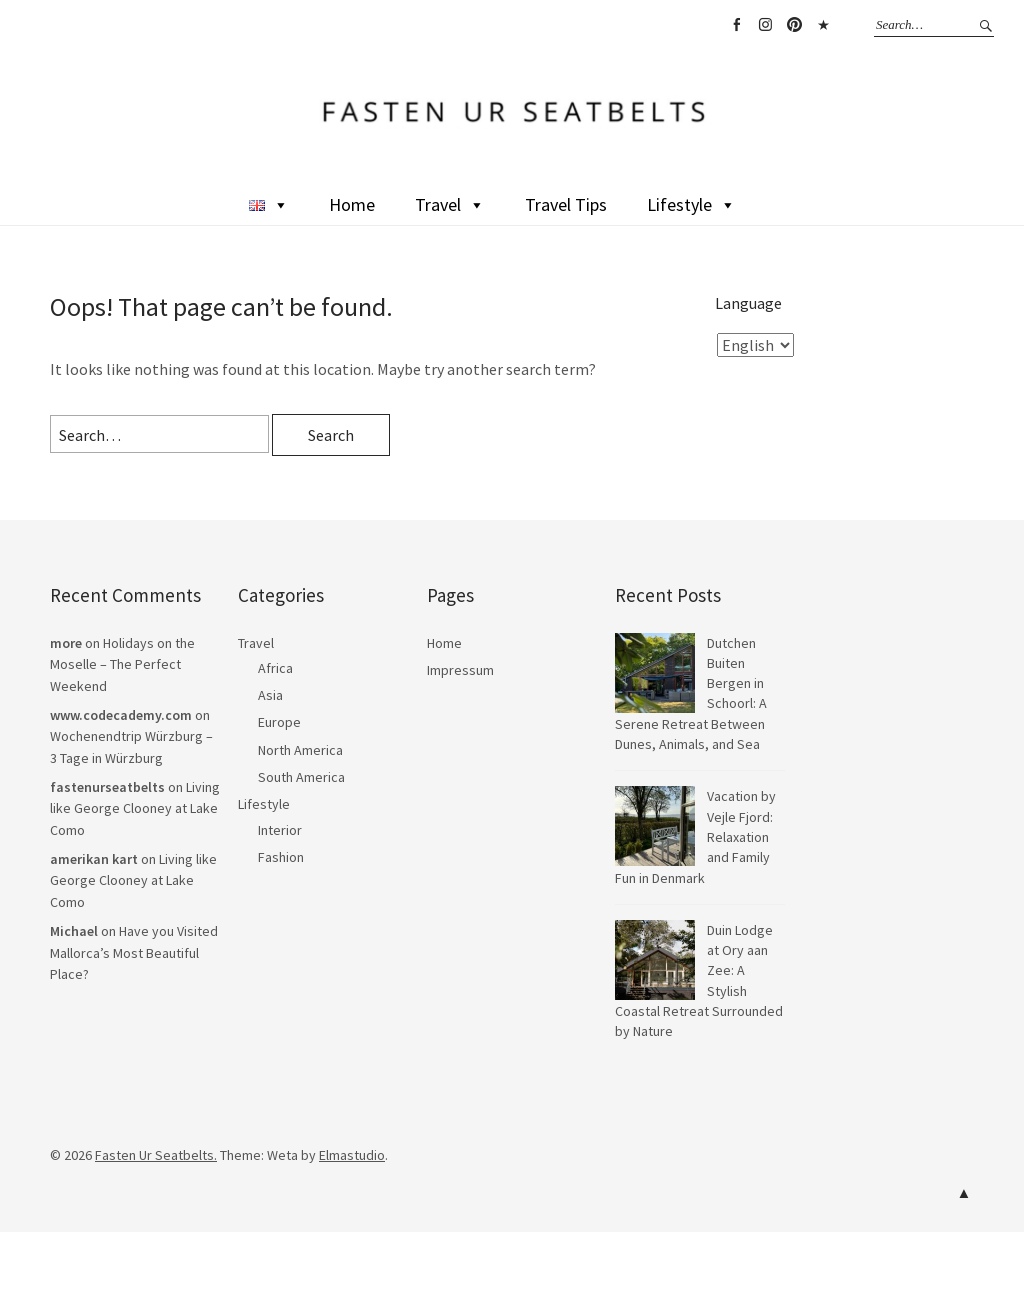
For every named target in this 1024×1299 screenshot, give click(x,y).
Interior (280, 830)
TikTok (823, 25)
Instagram (765, 25)
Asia (270, 695)
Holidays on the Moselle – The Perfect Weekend (122, 664)
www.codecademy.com (121, 715)
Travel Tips (566, 204)
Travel (450, 204)
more (66, 643)
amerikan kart (94, 859)
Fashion (281, 857)
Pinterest (794, 25)
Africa (275, 668)
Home (352, 204)
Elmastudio (352, 1155)
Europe (279, 722)
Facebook (736, 25)
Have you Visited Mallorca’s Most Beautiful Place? (134, 952)
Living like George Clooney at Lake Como (135, 808)
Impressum (460, 670)
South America (301, 777)
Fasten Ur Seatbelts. (156, 1155)
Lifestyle (691, 204)
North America (300, 750)
